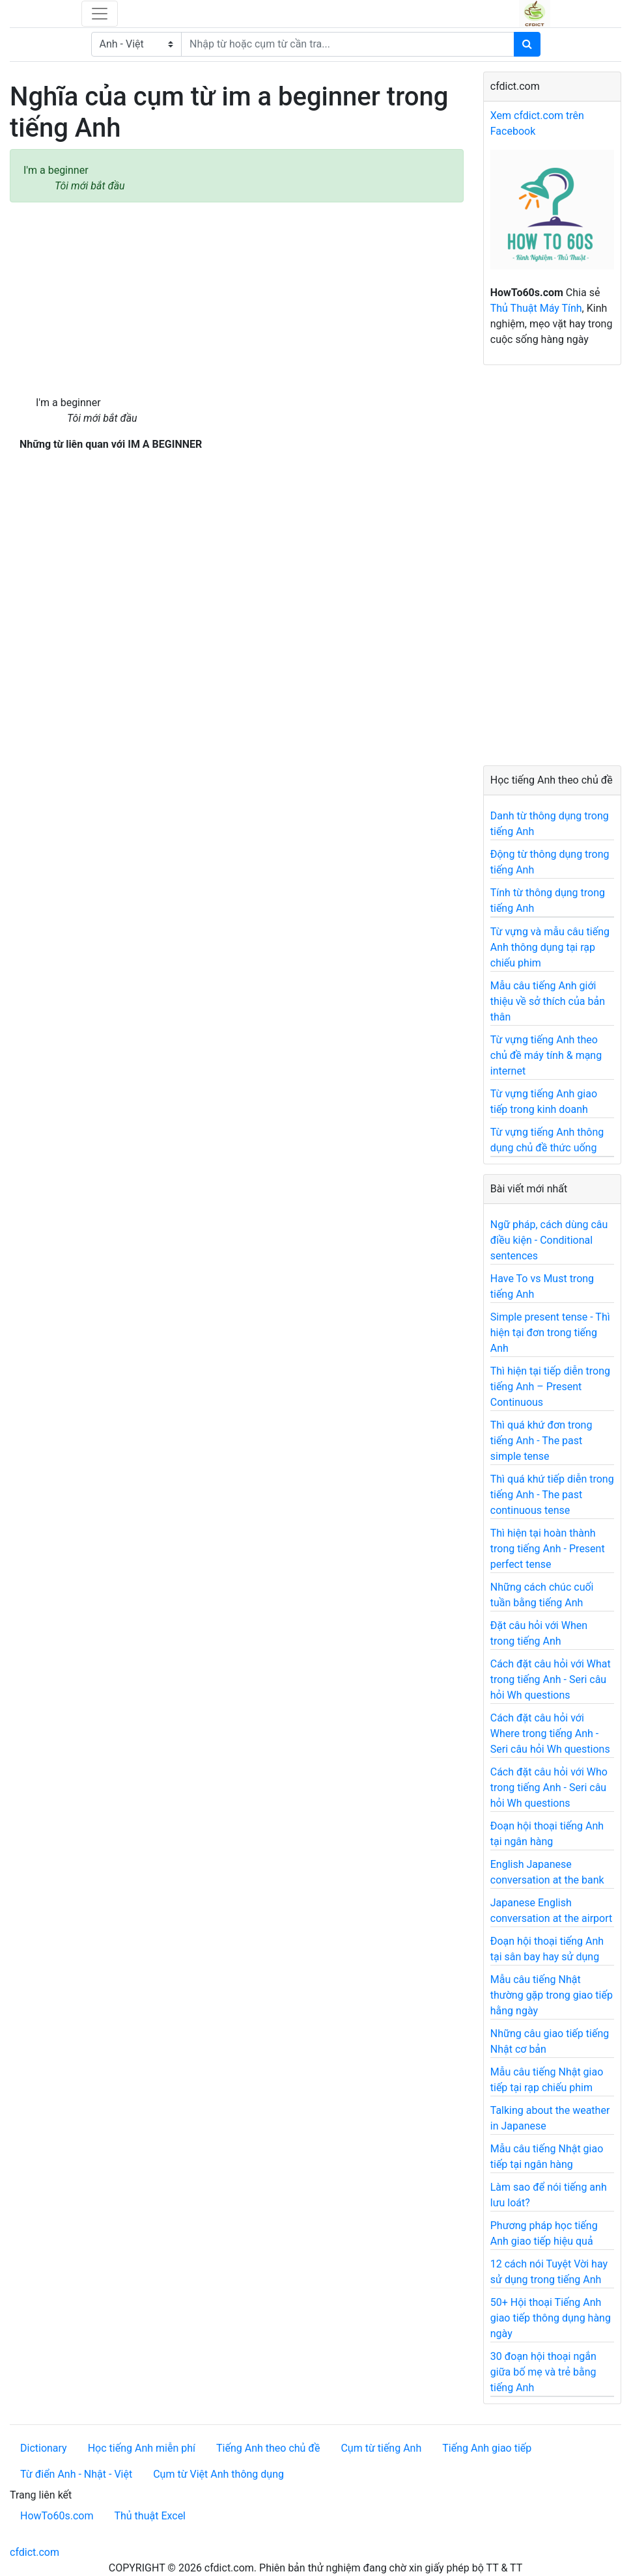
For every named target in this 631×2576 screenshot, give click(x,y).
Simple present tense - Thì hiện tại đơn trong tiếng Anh (550, 1332)
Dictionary (43, 2448)
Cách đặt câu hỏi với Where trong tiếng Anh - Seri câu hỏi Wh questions (550, 1733)
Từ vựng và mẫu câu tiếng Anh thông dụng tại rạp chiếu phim (550, 947)
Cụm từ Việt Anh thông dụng (218, 2474)
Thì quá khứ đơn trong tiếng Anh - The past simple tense (541, 1440)
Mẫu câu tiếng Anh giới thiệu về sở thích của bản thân (547, 1001)
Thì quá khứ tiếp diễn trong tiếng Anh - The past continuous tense (552, 1494)
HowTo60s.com (56, 2516)
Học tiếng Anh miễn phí (141, 2448)
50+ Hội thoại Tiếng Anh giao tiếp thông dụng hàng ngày (550, 2318)
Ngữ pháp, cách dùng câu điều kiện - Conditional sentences (549, 1240)
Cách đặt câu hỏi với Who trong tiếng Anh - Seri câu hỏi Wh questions (549, 1787)
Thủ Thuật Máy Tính (536, 308)
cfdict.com (34, 2552)
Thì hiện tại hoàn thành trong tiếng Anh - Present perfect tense (547, 1548)
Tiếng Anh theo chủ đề (268, 2448)
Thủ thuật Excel (150, 2516)
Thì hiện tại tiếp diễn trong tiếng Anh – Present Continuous (550, 1386)
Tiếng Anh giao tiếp (486, 2448)
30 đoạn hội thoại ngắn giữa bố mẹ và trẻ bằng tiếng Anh (543, 2372)
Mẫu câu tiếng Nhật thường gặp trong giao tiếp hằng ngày (551, 1995)
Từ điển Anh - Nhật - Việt (76, 2474)
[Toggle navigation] (99, 14)
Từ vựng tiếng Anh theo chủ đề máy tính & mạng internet (546, 1055)
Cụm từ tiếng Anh (381, 2448)
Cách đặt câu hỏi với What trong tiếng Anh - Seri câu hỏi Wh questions (550, 1679)
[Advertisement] (237, 299)
